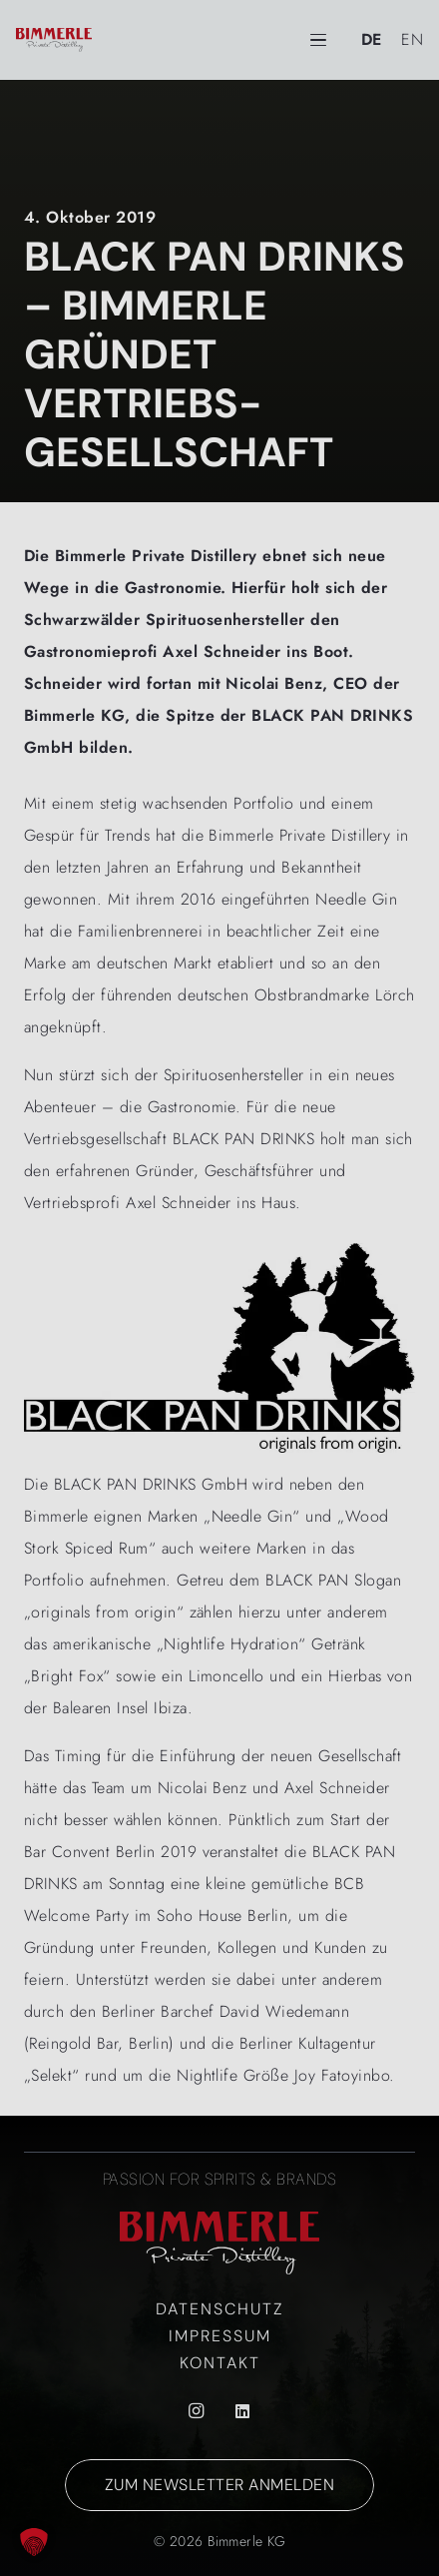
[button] (34, 2542)
